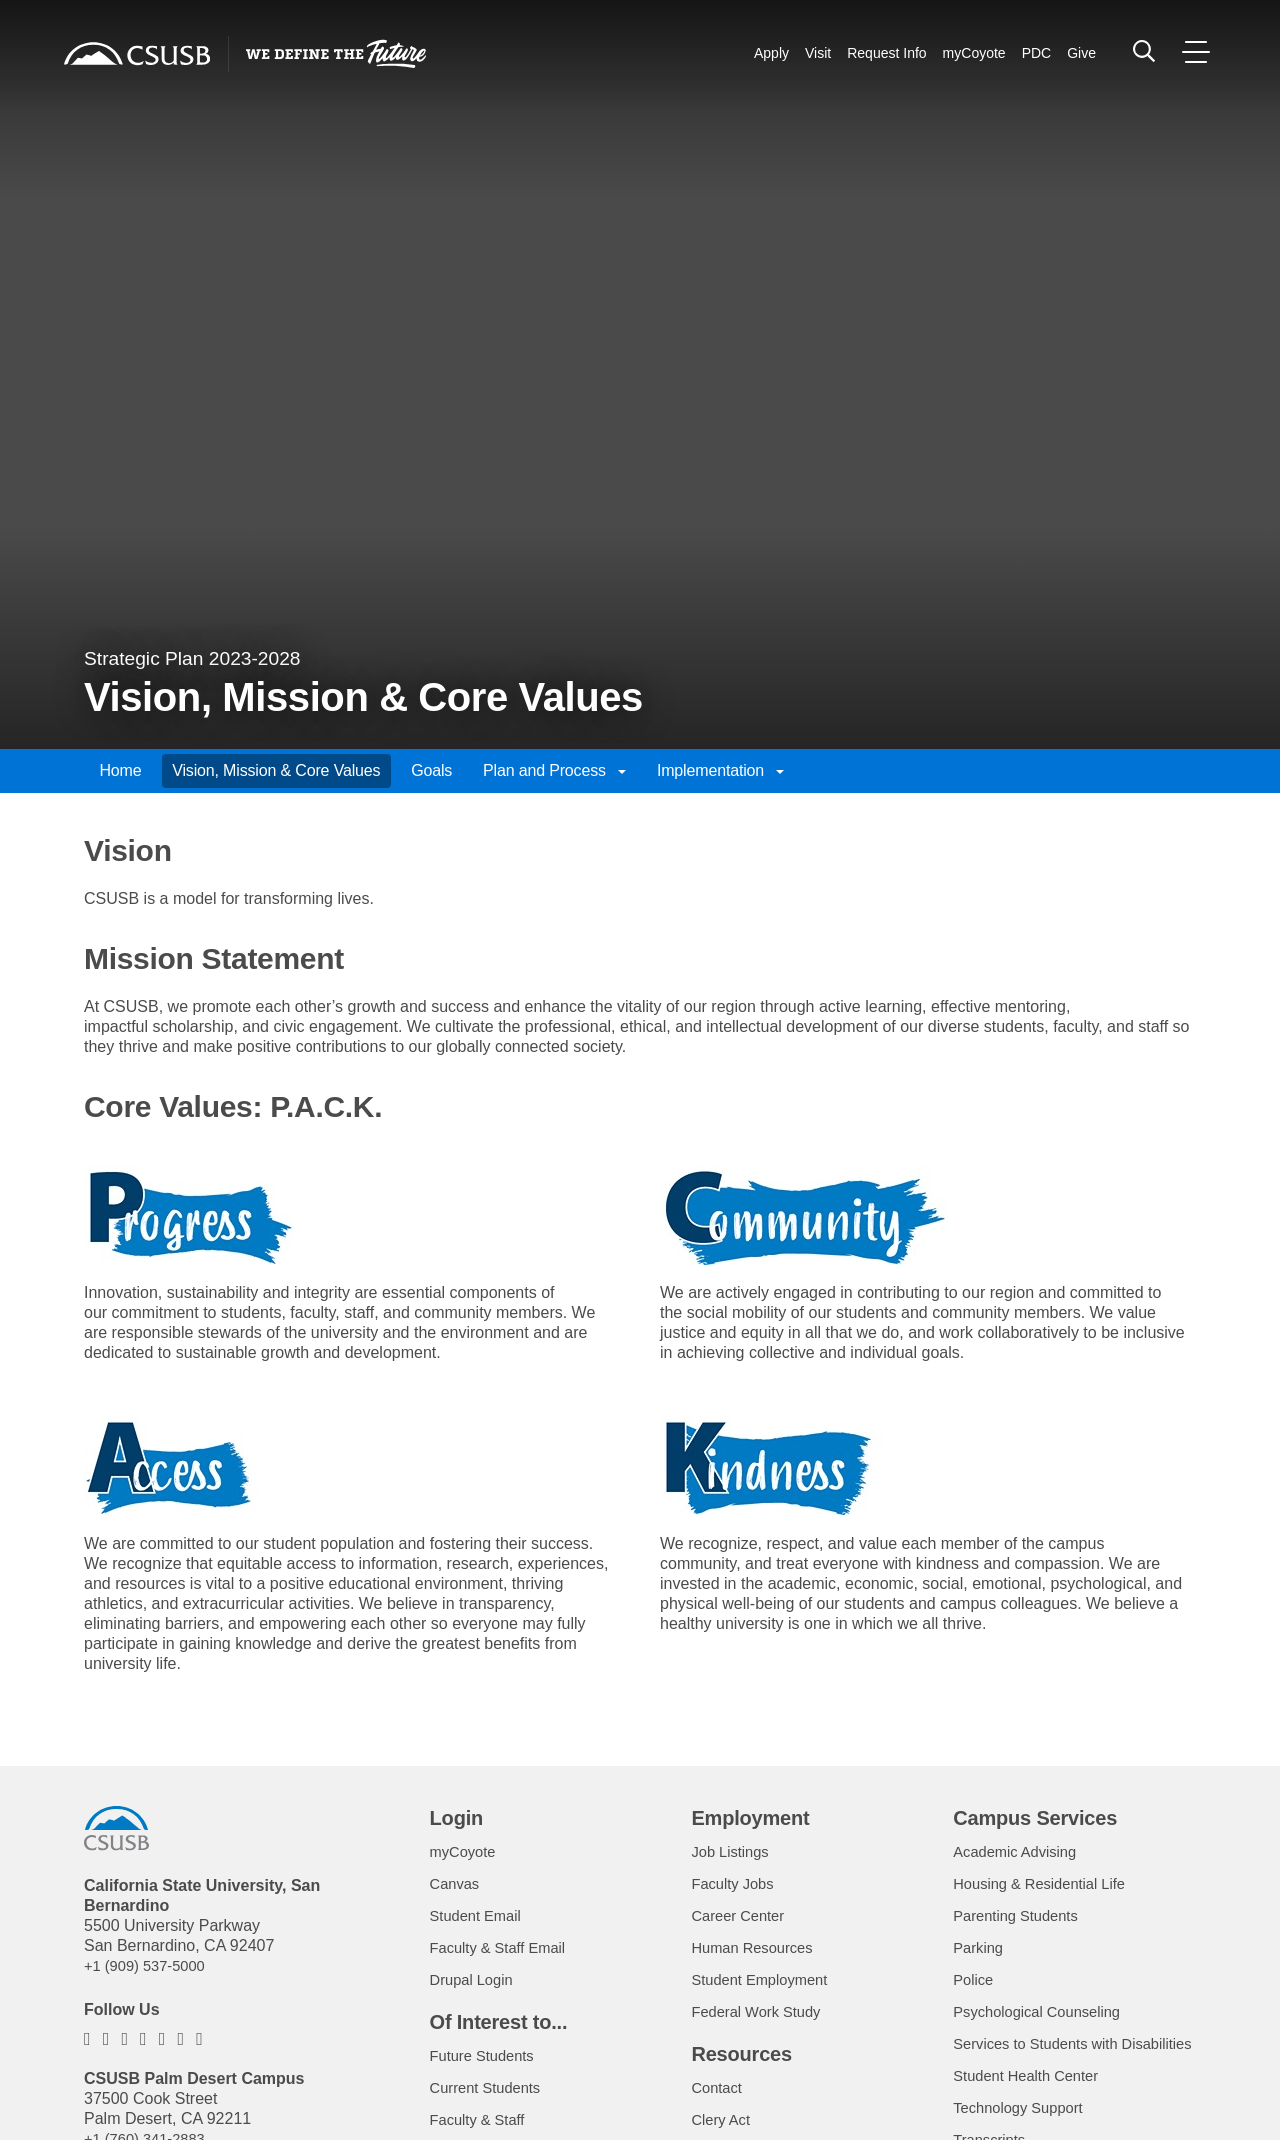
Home (120, 770)
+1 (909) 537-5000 (150, 1965)
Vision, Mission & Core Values (276, 770)
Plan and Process (554, 770)
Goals (431, 770)
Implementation (720, 770)
